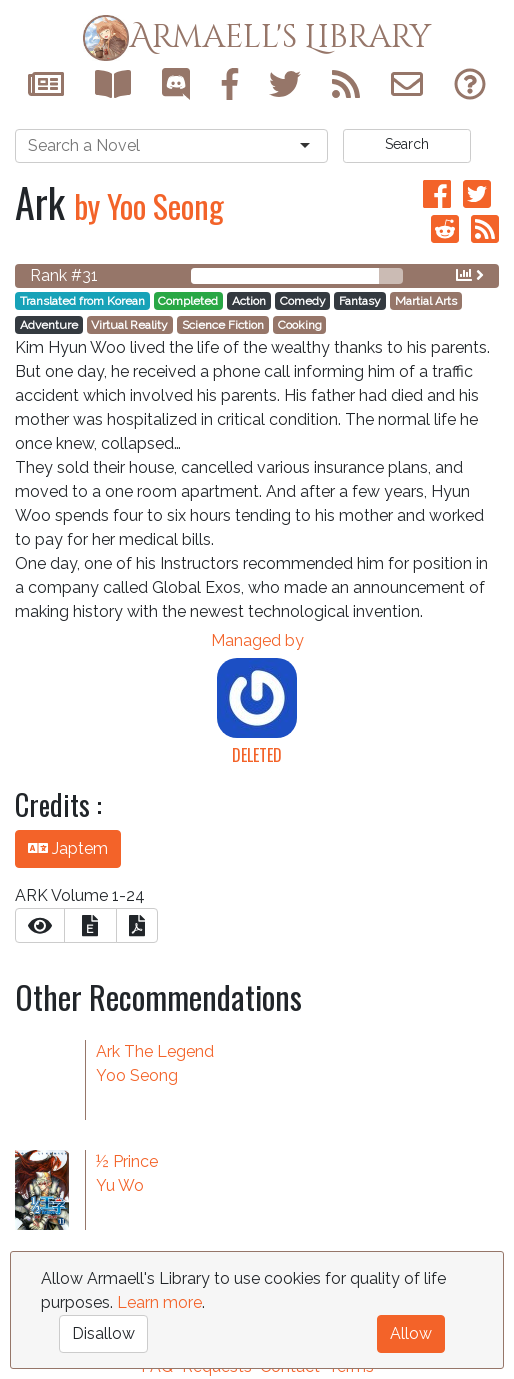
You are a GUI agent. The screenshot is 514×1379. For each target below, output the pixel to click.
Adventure (49, 325)
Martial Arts (426, 301)
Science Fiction (223, 325)
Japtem (68, 848)
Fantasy (360, 301)
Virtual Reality (129, 325)
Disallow (103, 1333)
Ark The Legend (155, 1051)
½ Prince (127, 1161)
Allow (411, 1333)
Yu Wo (120, 1185)
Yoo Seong (137, 1075)
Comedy (303, 301)
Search (407, 144)
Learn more (159, 1302)
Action (249, 301)
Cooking (300, 325)
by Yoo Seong (149, 205)
